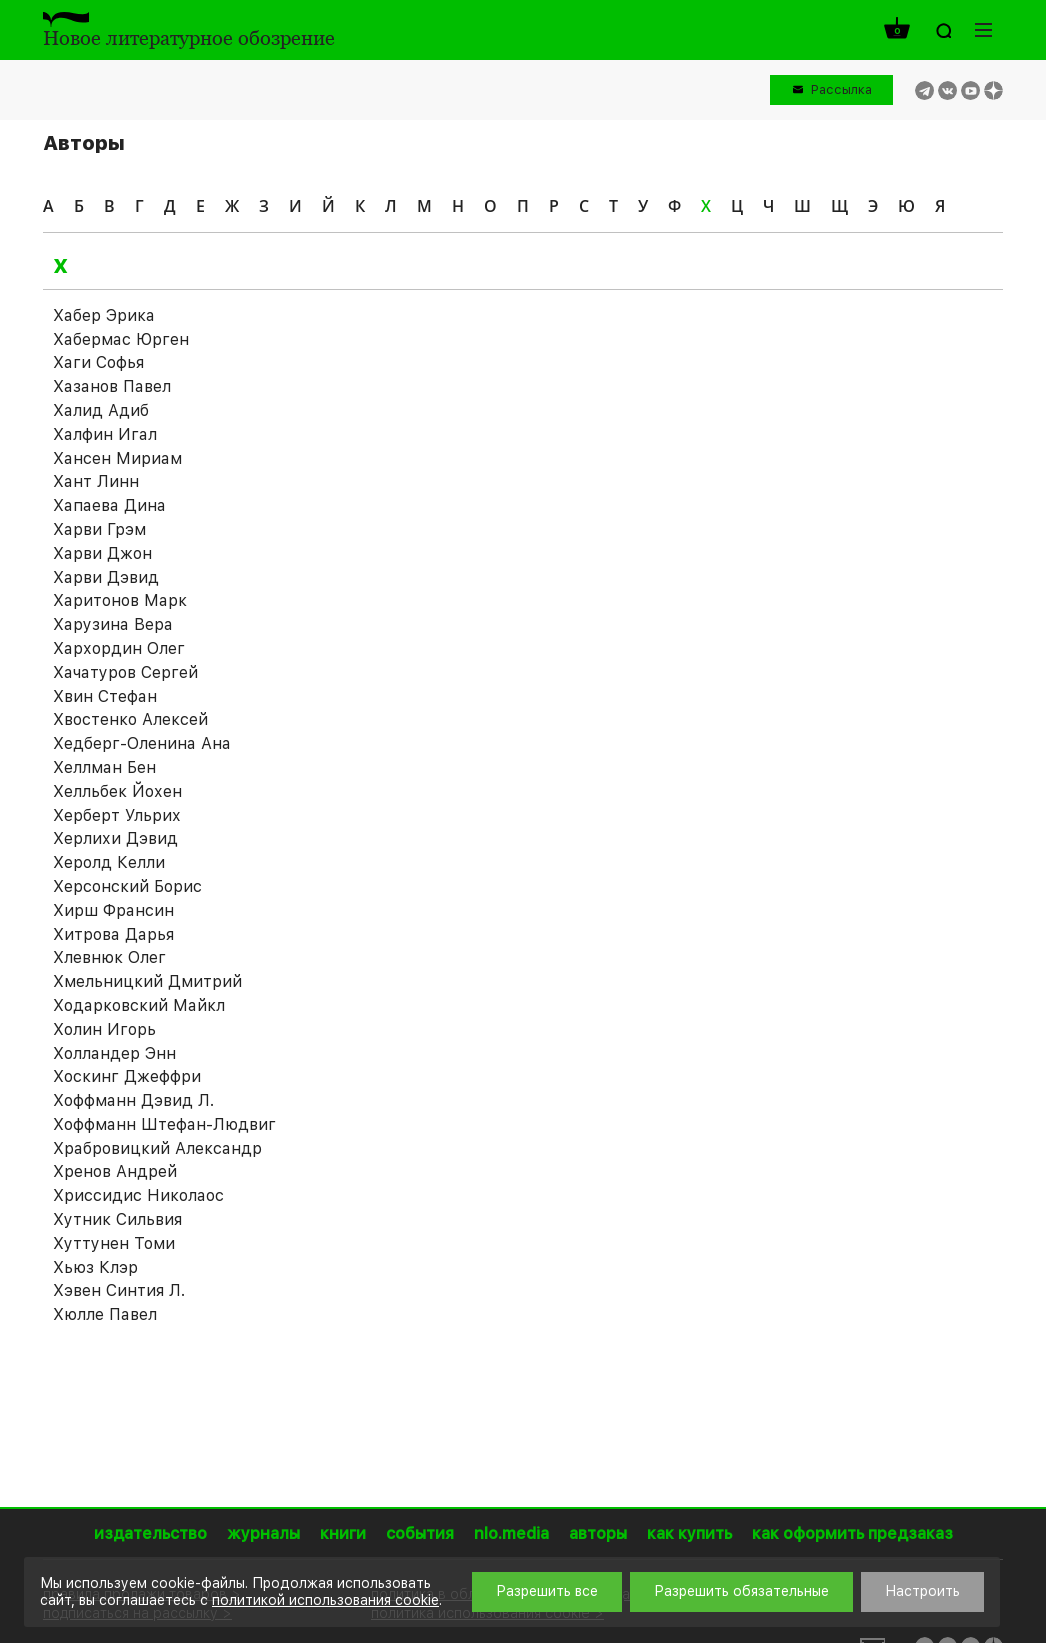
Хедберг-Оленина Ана (142, 743)
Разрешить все (547, 1591)
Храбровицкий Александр (157, 1148)
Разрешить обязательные (741, 1591)
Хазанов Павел (112, 386)
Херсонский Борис (127, 886)
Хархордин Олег (119, 648)
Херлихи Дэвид (115, 838)
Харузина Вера (113, 624)
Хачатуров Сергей (125, 672)
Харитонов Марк (120, 600)
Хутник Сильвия (117, 1219)
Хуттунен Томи (114, 1243)
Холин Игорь (104, 1029)
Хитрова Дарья (113, 934)
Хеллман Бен (104, 767)
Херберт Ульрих (117, 815)
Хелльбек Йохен (117, 791)
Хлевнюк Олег (109, 957)
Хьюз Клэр (95, 1267)
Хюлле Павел (105, 1314)
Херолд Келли (109, 862)
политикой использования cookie (325, 1600)
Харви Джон (102, 553)
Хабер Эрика (104, 315)
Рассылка (841, 89)
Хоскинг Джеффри (127, 1076)
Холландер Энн (114, 1053)
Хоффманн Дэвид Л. (133, 1100)
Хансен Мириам (117, 458)
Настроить (922, 1591)
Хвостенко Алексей (130, 719)
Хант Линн (96, 481)
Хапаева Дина (109, 505)
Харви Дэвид (106, 577)
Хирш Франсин (113, 910)
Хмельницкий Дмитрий (147, 981)
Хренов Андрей (115, 1171)
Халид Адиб (101, 410)
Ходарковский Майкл (139, 1005)
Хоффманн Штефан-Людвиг (164, 1124)
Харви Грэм (99, 529)
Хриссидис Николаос (138, 1195)
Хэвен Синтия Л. (119, 1290)
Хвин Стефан (105, 696)
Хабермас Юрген (121, 339)
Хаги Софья (98, 362)
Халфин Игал (105, 434)
